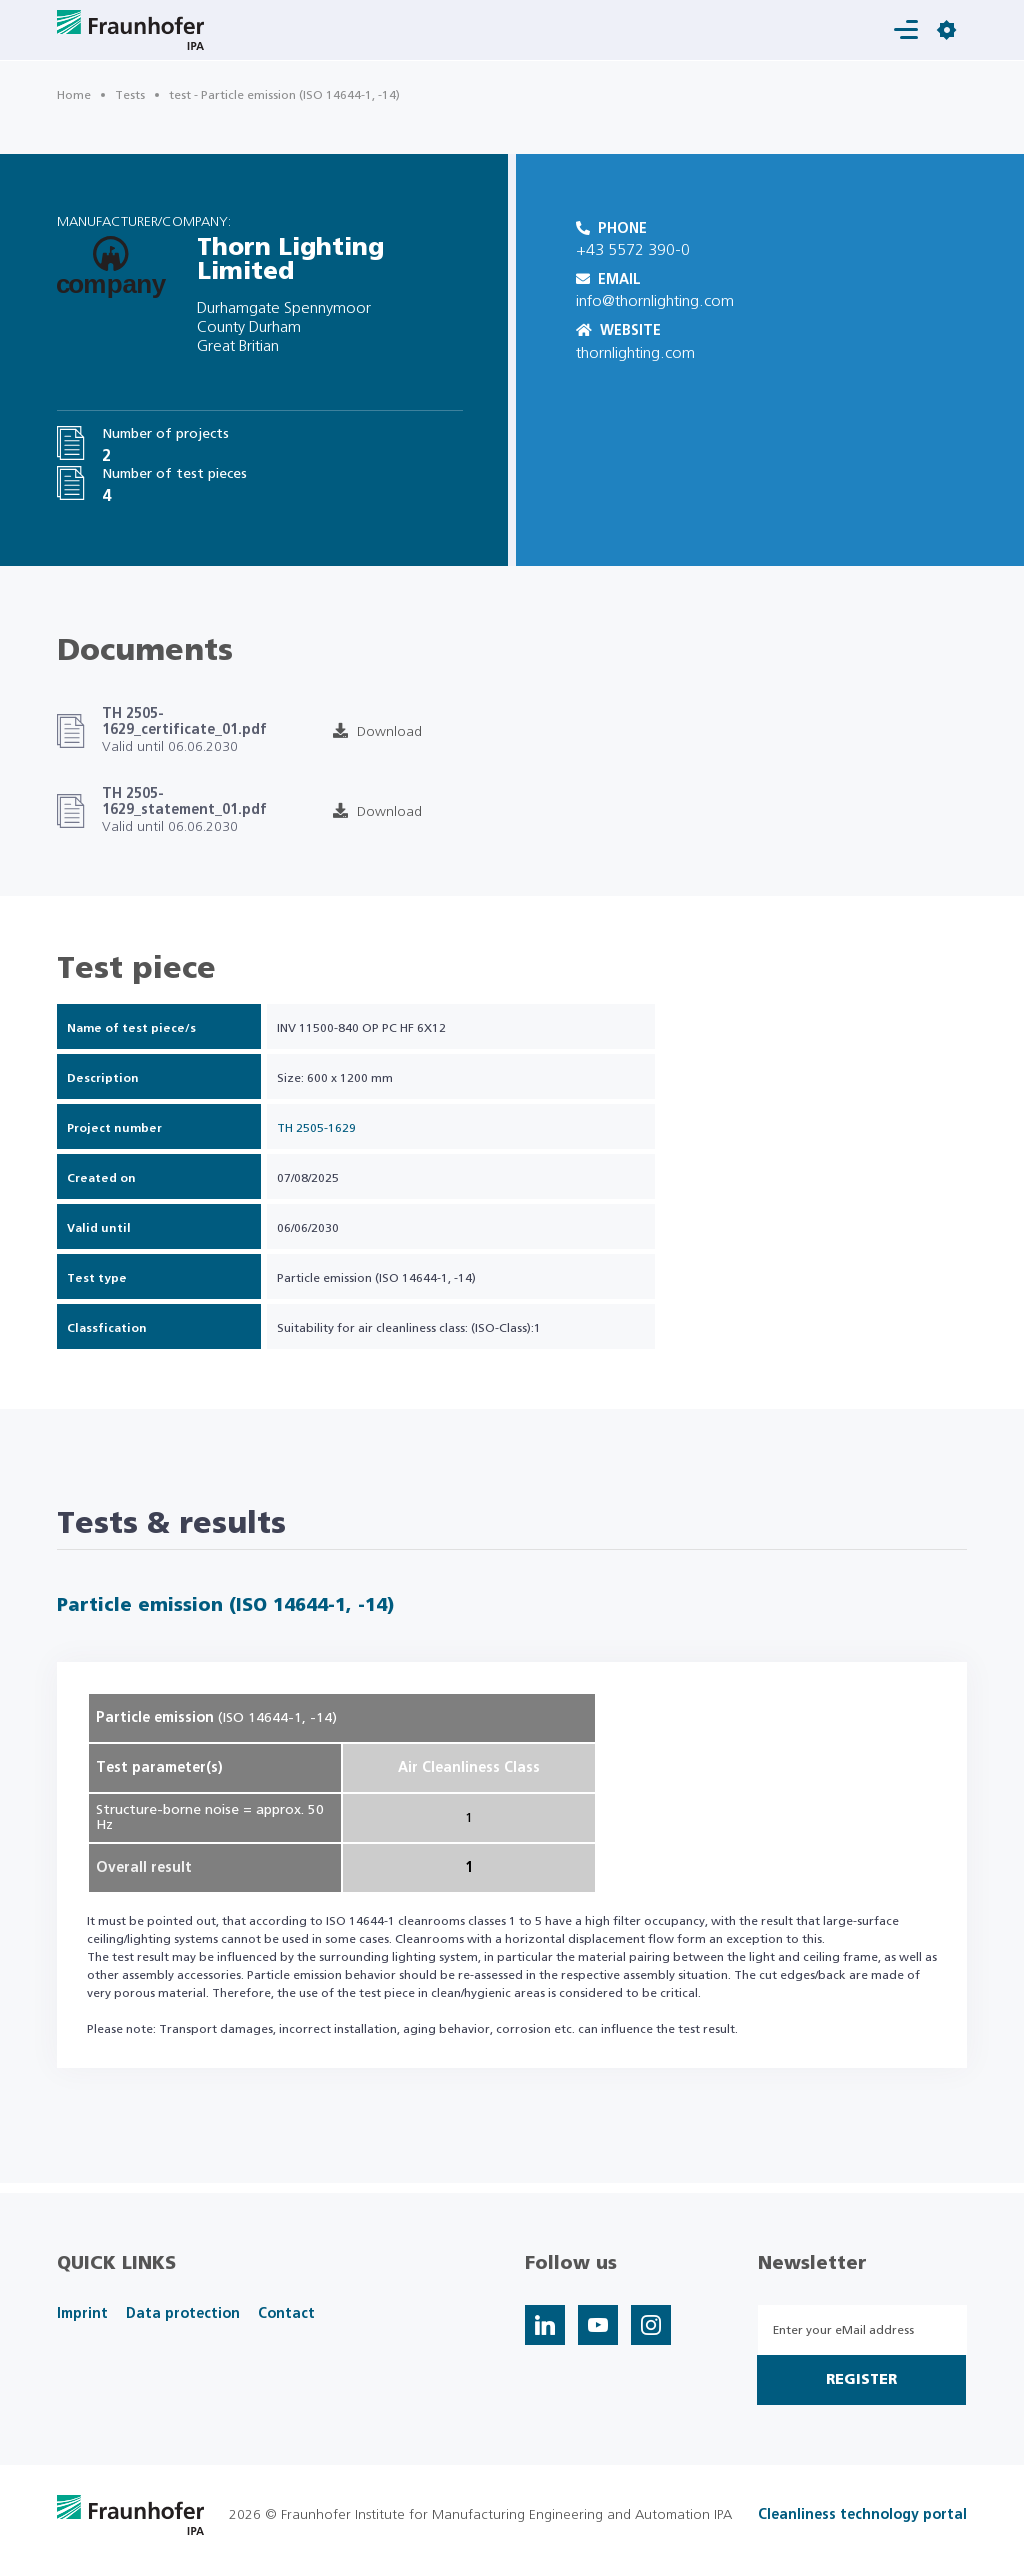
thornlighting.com (635, 353)
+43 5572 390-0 (633, 250)
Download (377, 732)
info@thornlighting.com (655, 301)
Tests (130, 95)
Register (861, 2380)
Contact (286, 2314)
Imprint (82, 2314)
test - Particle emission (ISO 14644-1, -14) (284, 95)
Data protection (183, 2314)
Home (74, 95)
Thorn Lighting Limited (290, 260)
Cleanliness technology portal (862, 2515)
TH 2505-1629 (316, 1128)
